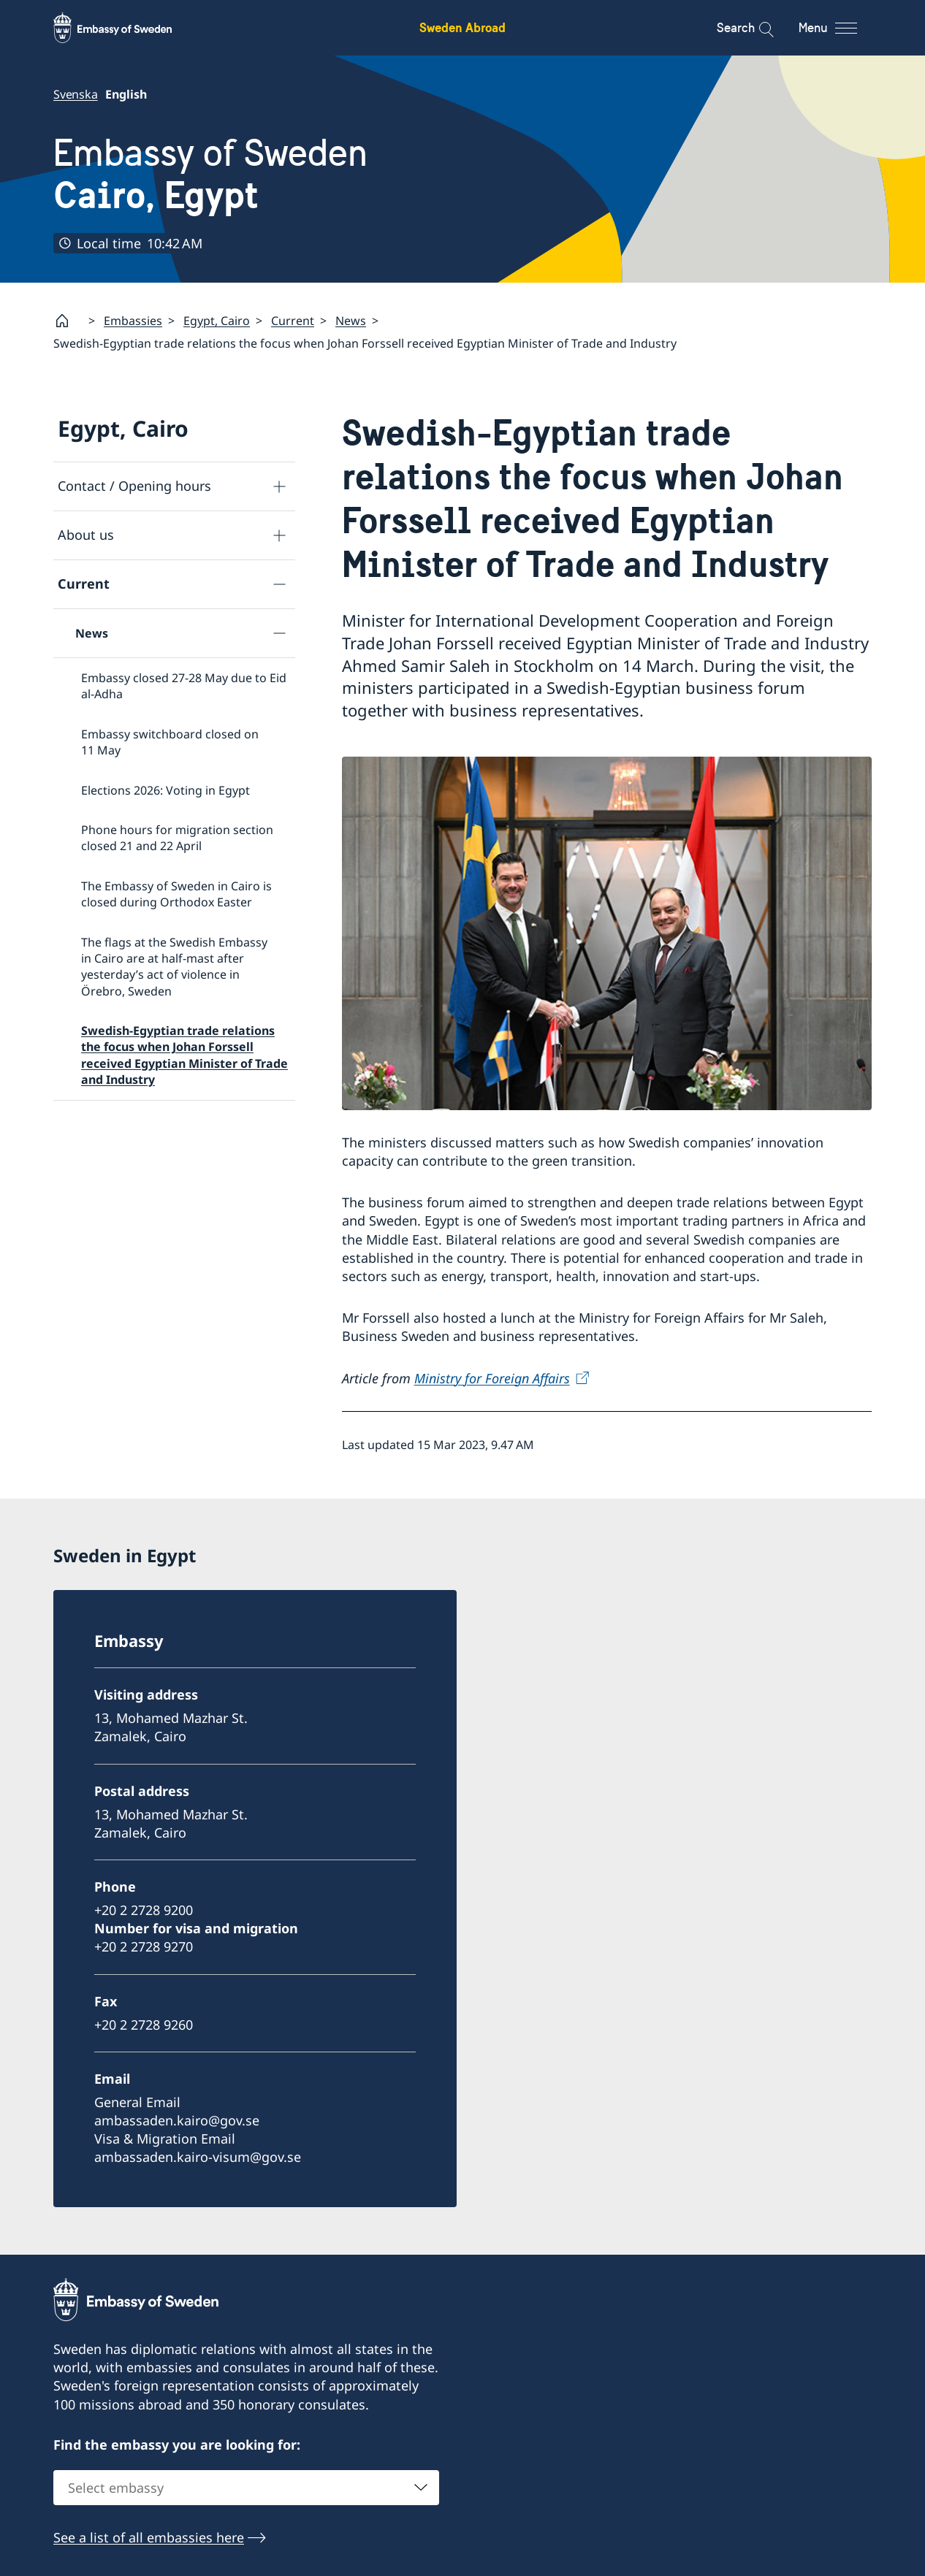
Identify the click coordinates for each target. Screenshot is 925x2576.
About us (86, 534)
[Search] (757, 28)
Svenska (75, 94)
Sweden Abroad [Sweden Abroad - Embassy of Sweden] (462, 27)
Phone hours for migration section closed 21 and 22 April (177, 838)
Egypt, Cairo (216, 321)
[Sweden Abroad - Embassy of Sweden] (126, 27)
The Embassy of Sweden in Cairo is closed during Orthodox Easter (176, 893)
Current (292, 321)
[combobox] (246, 2487)
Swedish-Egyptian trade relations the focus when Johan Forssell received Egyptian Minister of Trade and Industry (184, 1055)
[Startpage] (68, 320)
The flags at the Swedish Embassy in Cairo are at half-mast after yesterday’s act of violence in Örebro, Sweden (174, 965)
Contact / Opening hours (134, 485)
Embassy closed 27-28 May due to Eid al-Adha (183, 686)
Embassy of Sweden (210, 173)
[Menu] (841, 28)
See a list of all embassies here (148, 2537)
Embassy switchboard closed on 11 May (170, 741)
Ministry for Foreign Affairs (492, 1377)
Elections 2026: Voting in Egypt (165, 789)
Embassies (133, 321)
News (350, 321)
